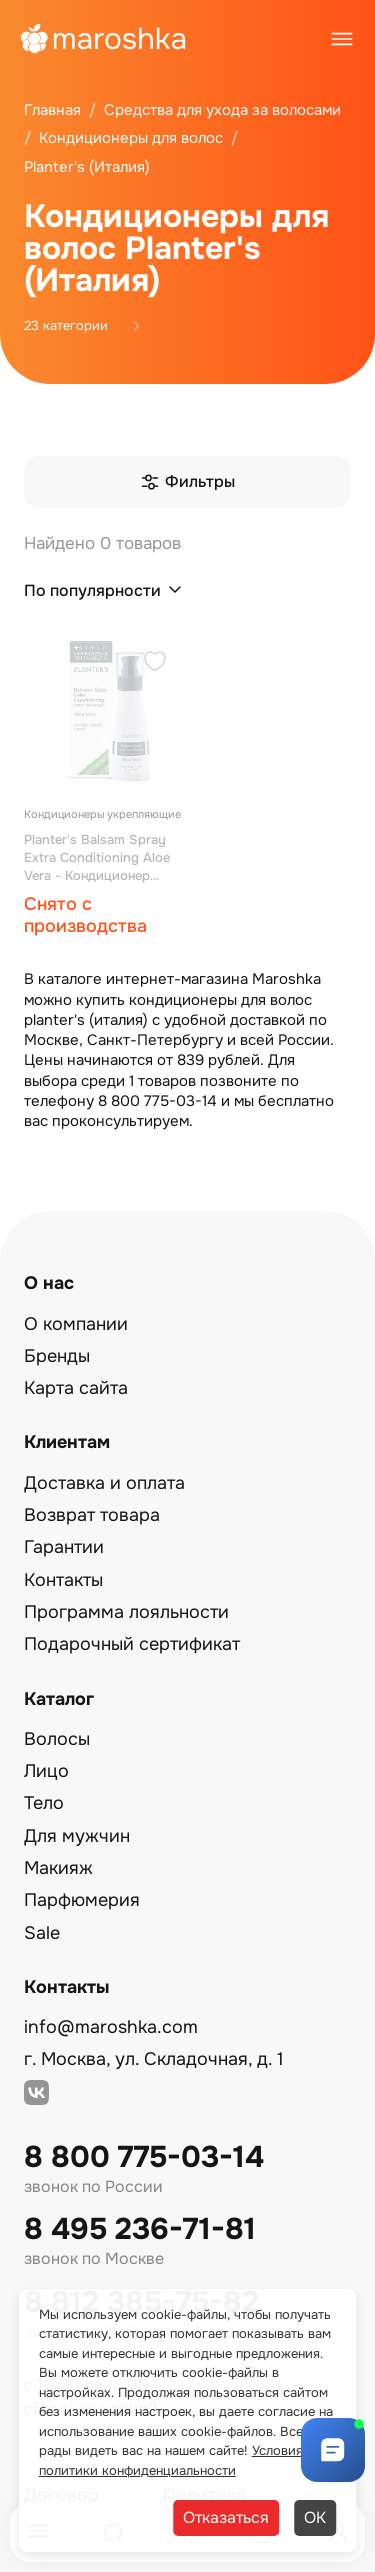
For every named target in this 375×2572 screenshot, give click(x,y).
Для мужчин (77, 1836)
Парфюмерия (82, 1900)
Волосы (57, 1739)
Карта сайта (76, 1388)
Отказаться (226, 2517)
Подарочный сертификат (132, 1644)
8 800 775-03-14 (144, 2157)
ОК (315, 2517)
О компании (76, 1324)
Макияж (58, 1868)
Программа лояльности (126, 1612)
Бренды (57, 1356)
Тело (44, 1803)
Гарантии (64, 1547)
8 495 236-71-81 (140, 2229)
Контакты (63, 1580)
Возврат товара (92, 1515)
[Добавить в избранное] (155, 663)
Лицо (46, 1771)
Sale (42, 1933)
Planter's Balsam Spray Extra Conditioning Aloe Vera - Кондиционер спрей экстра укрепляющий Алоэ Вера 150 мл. (103, 857)
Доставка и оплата (104, 1483)
